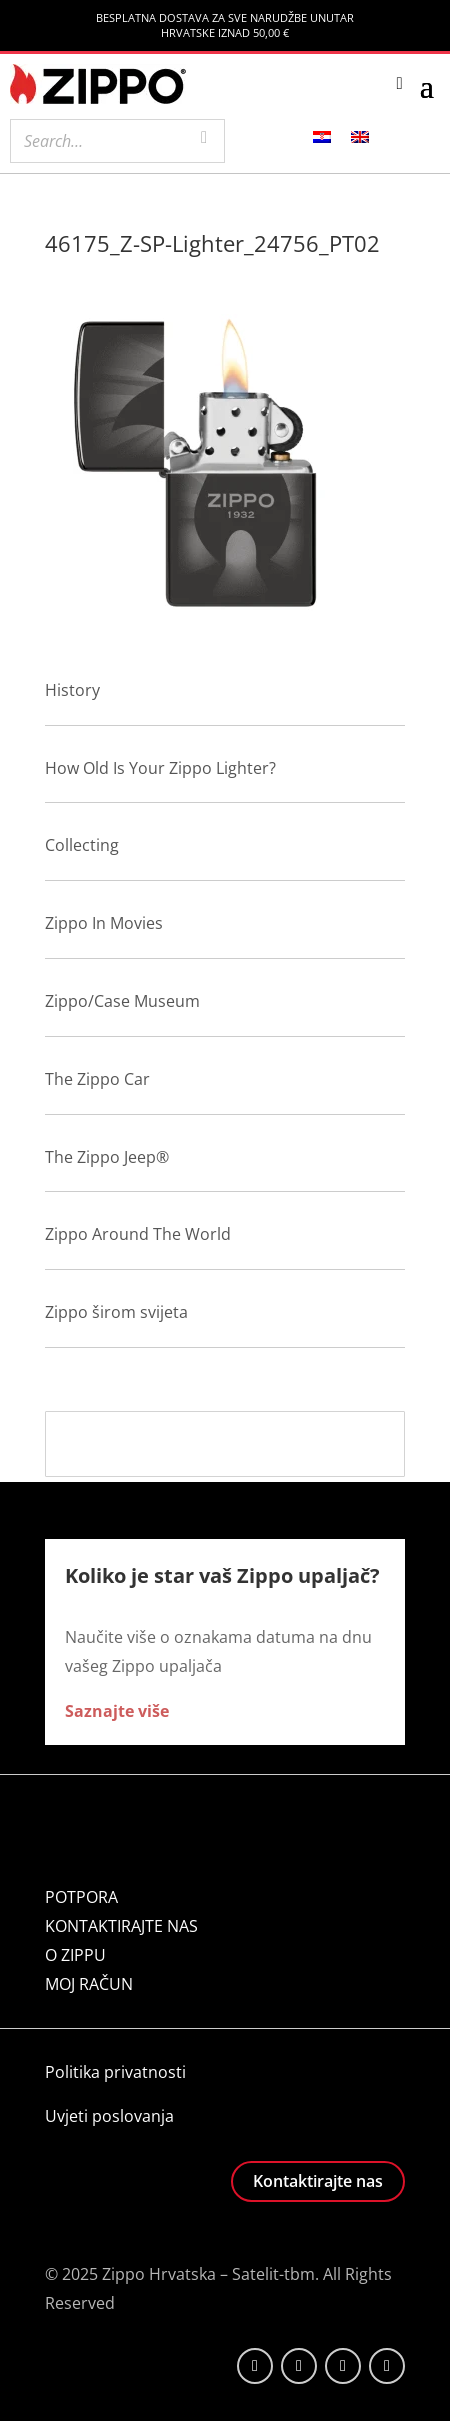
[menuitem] (322, 135)
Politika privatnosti (115, 2072)
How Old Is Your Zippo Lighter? (160, 768)
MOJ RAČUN (89, 1984)
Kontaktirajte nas (318, 2181)
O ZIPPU (75, 1955)
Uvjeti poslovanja (109, 2116)
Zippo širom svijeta (116, 1312)
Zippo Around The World (138, 1234)
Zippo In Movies (104, 923)
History (72, 690)
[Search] (204, 138)
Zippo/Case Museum (122, 1001)
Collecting (82, 845)
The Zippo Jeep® (107, 1157)
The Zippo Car (97, 1079)
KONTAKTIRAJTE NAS (121, 1926)
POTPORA (81, 1897)
